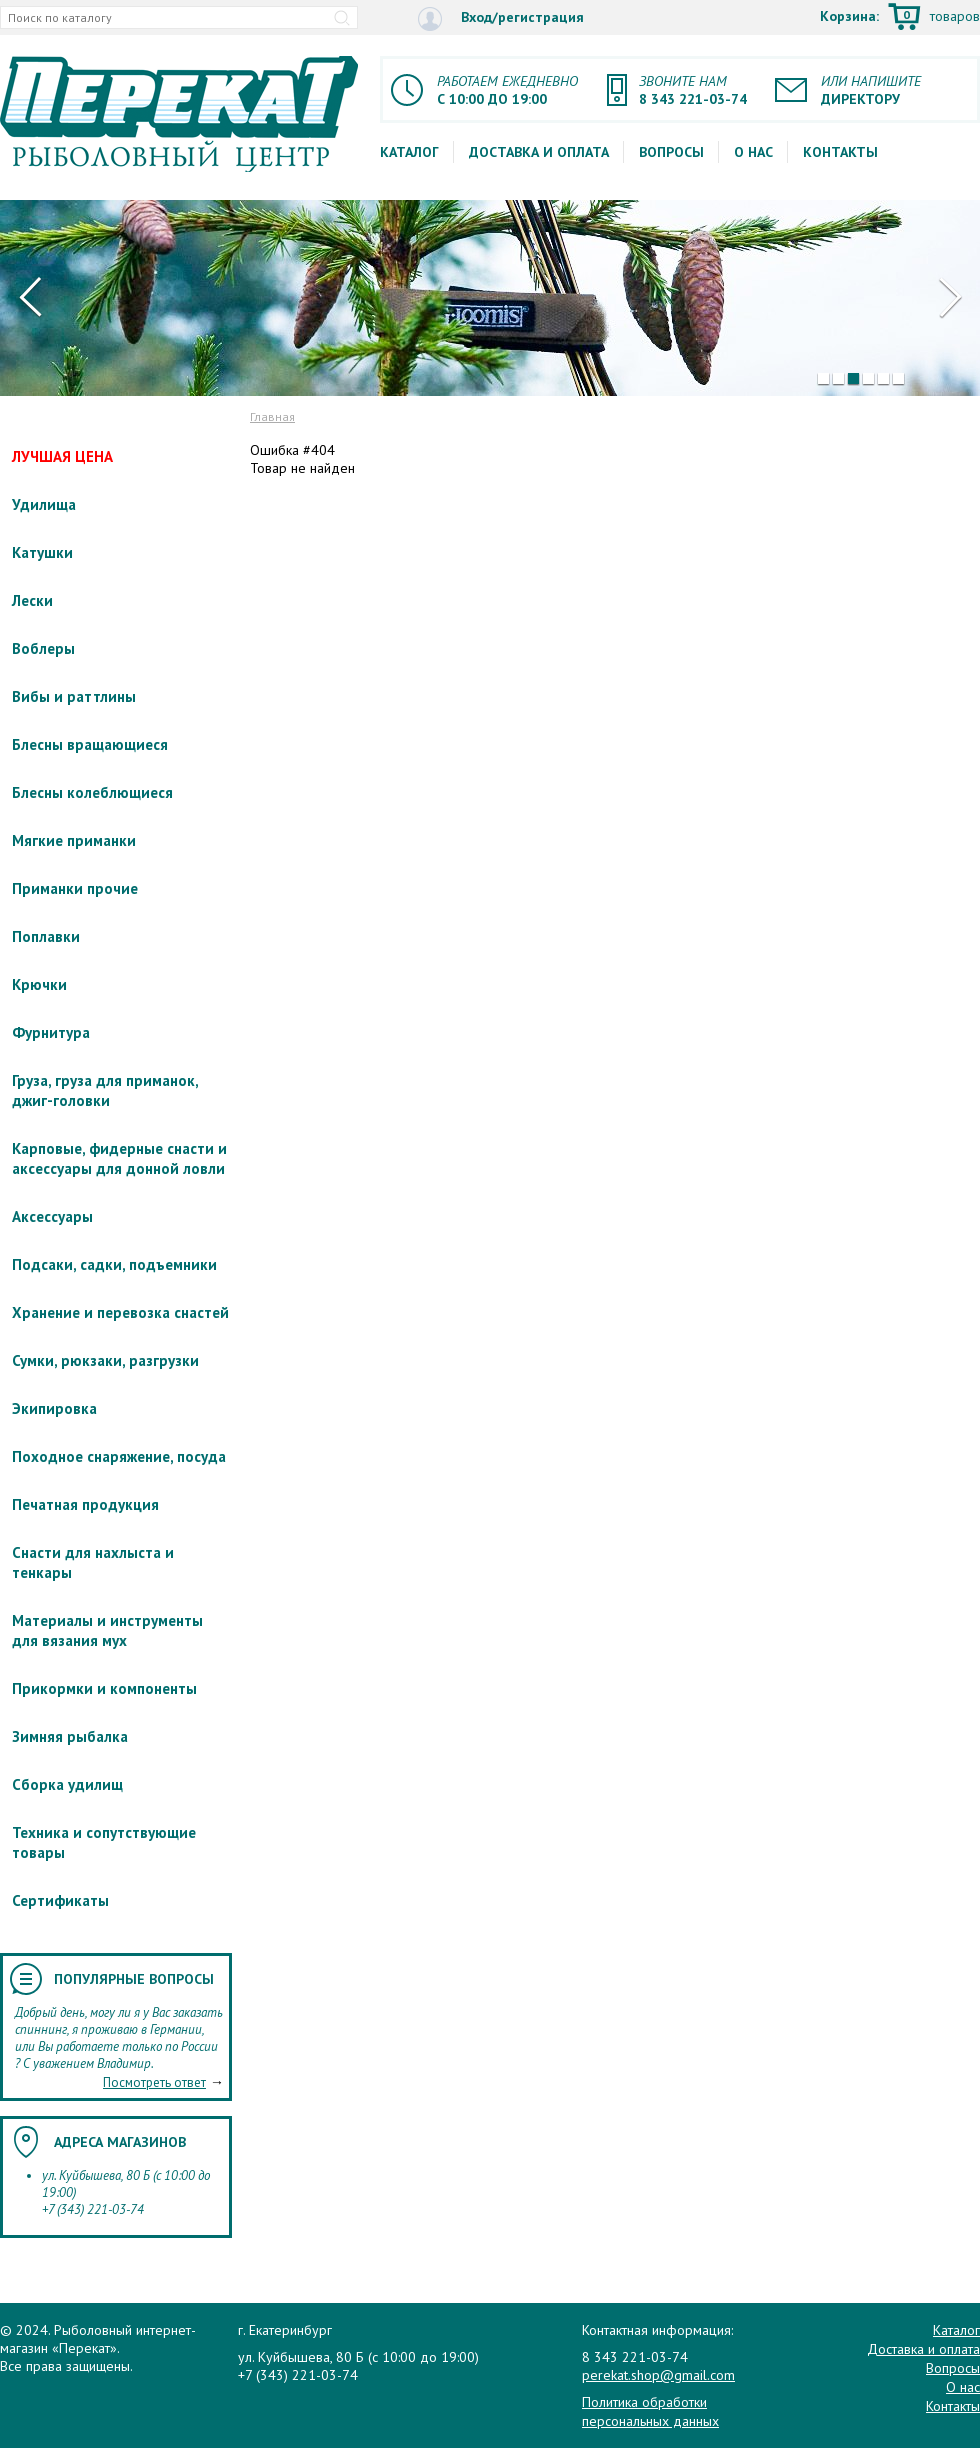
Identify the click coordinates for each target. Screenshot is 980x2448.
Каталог (409, 152)
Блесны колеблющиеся (92, 792)
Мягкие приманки (74, 840)
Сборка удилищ (67, 1784)
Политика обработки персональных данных (650, 2411)
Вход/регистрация (501, 18)
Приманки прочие (75, 888)
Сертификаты (60, 1900)
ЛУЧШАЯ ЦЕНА (62, 456)
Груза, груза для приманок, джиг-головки (105, 1090)
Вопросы (671, 152)
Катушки (42, 552)
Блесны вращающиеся (90, 744)
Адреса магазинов (120, 2142)
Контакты (840, 152)
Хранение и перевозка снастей (120, 1312)
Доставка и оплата (539, 152)
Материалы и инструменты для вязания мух (107, 1630)
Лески (32, 600)
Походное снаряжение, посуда (119, 1456)
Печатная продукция (85, 1504)
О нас (753, 152)
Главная (272, 416)
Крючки (39, 984)
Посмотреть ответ (154, 2082)
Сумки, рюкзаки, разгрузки (105, 1360)
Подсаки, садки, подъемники (114, 1264)
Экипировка (54, 1408)
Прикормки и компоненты (104, 1688)
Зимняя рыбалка (70, 1736)
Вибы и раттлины (74, 696)
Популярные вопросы (134, 1979)
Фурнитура (51, 1032)
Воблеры (43, 648)
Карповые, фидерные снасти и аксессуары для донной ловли (119, 1158)
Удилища (44, 504)
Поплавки (46, 936)
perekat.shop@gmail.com (658, 2375)
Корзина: (900, 18)
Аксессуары (52, 1216)
